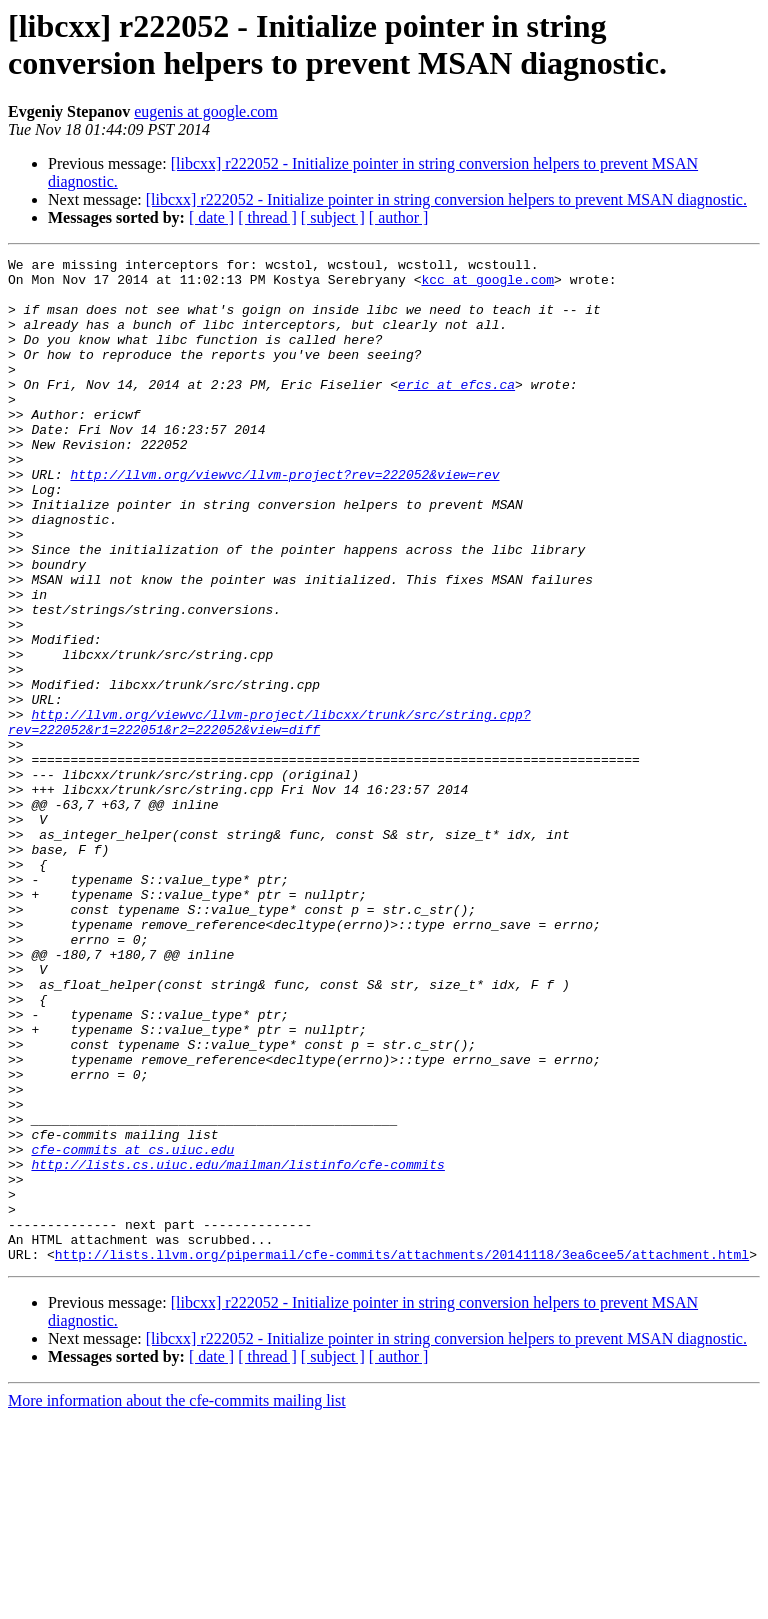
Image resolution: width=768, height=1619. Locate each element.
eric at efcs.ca (456, 411)
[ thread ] (267, 217)
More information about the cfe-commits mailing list (177, 1601)
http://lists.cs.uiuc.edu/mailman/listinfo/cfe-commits (237, 1347)
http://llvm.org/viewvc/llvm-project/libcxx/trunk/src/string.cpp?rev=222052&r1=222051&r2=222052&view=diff (269, 816)
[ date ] (211, 217)
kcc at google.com (487, 285)
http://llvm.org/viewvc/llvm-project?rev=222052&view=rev (284, 519)
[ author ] (399, 217)
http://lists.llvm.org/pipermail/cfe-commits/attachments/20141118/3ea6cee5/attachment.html (402, 1455)
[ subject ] (333, 217)
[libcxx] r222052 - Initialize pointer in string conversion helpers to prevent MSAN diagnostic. (446, 199)
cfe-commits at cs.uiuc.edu (132, 1329)
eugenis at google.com (206, 111)
